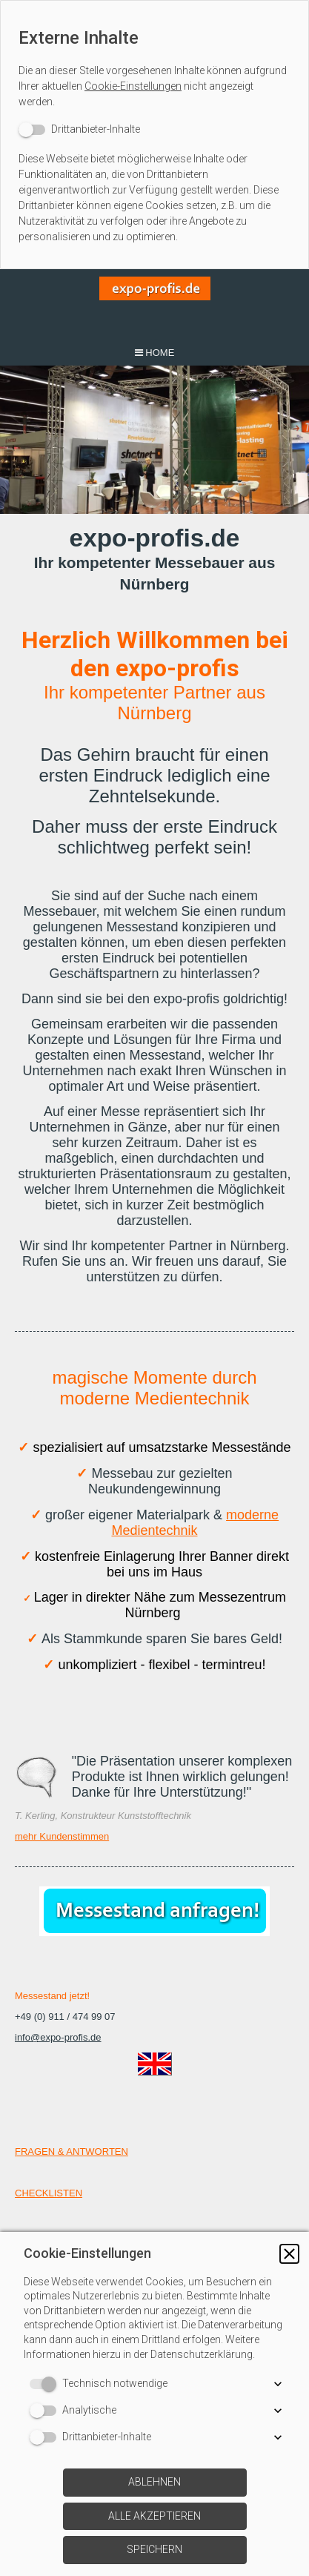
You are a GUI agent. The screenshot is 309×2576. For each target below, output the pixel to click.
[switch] (79, 129)
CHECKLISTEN (48, 2193)
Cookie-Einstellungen (133, 86)
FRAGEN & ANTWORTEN (71, 2151)
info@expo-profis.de (58, 2037)
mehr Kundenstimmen (62, 1836)
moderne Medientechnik (195, 1522)
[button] (289, 2254)
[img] (154, 304)
